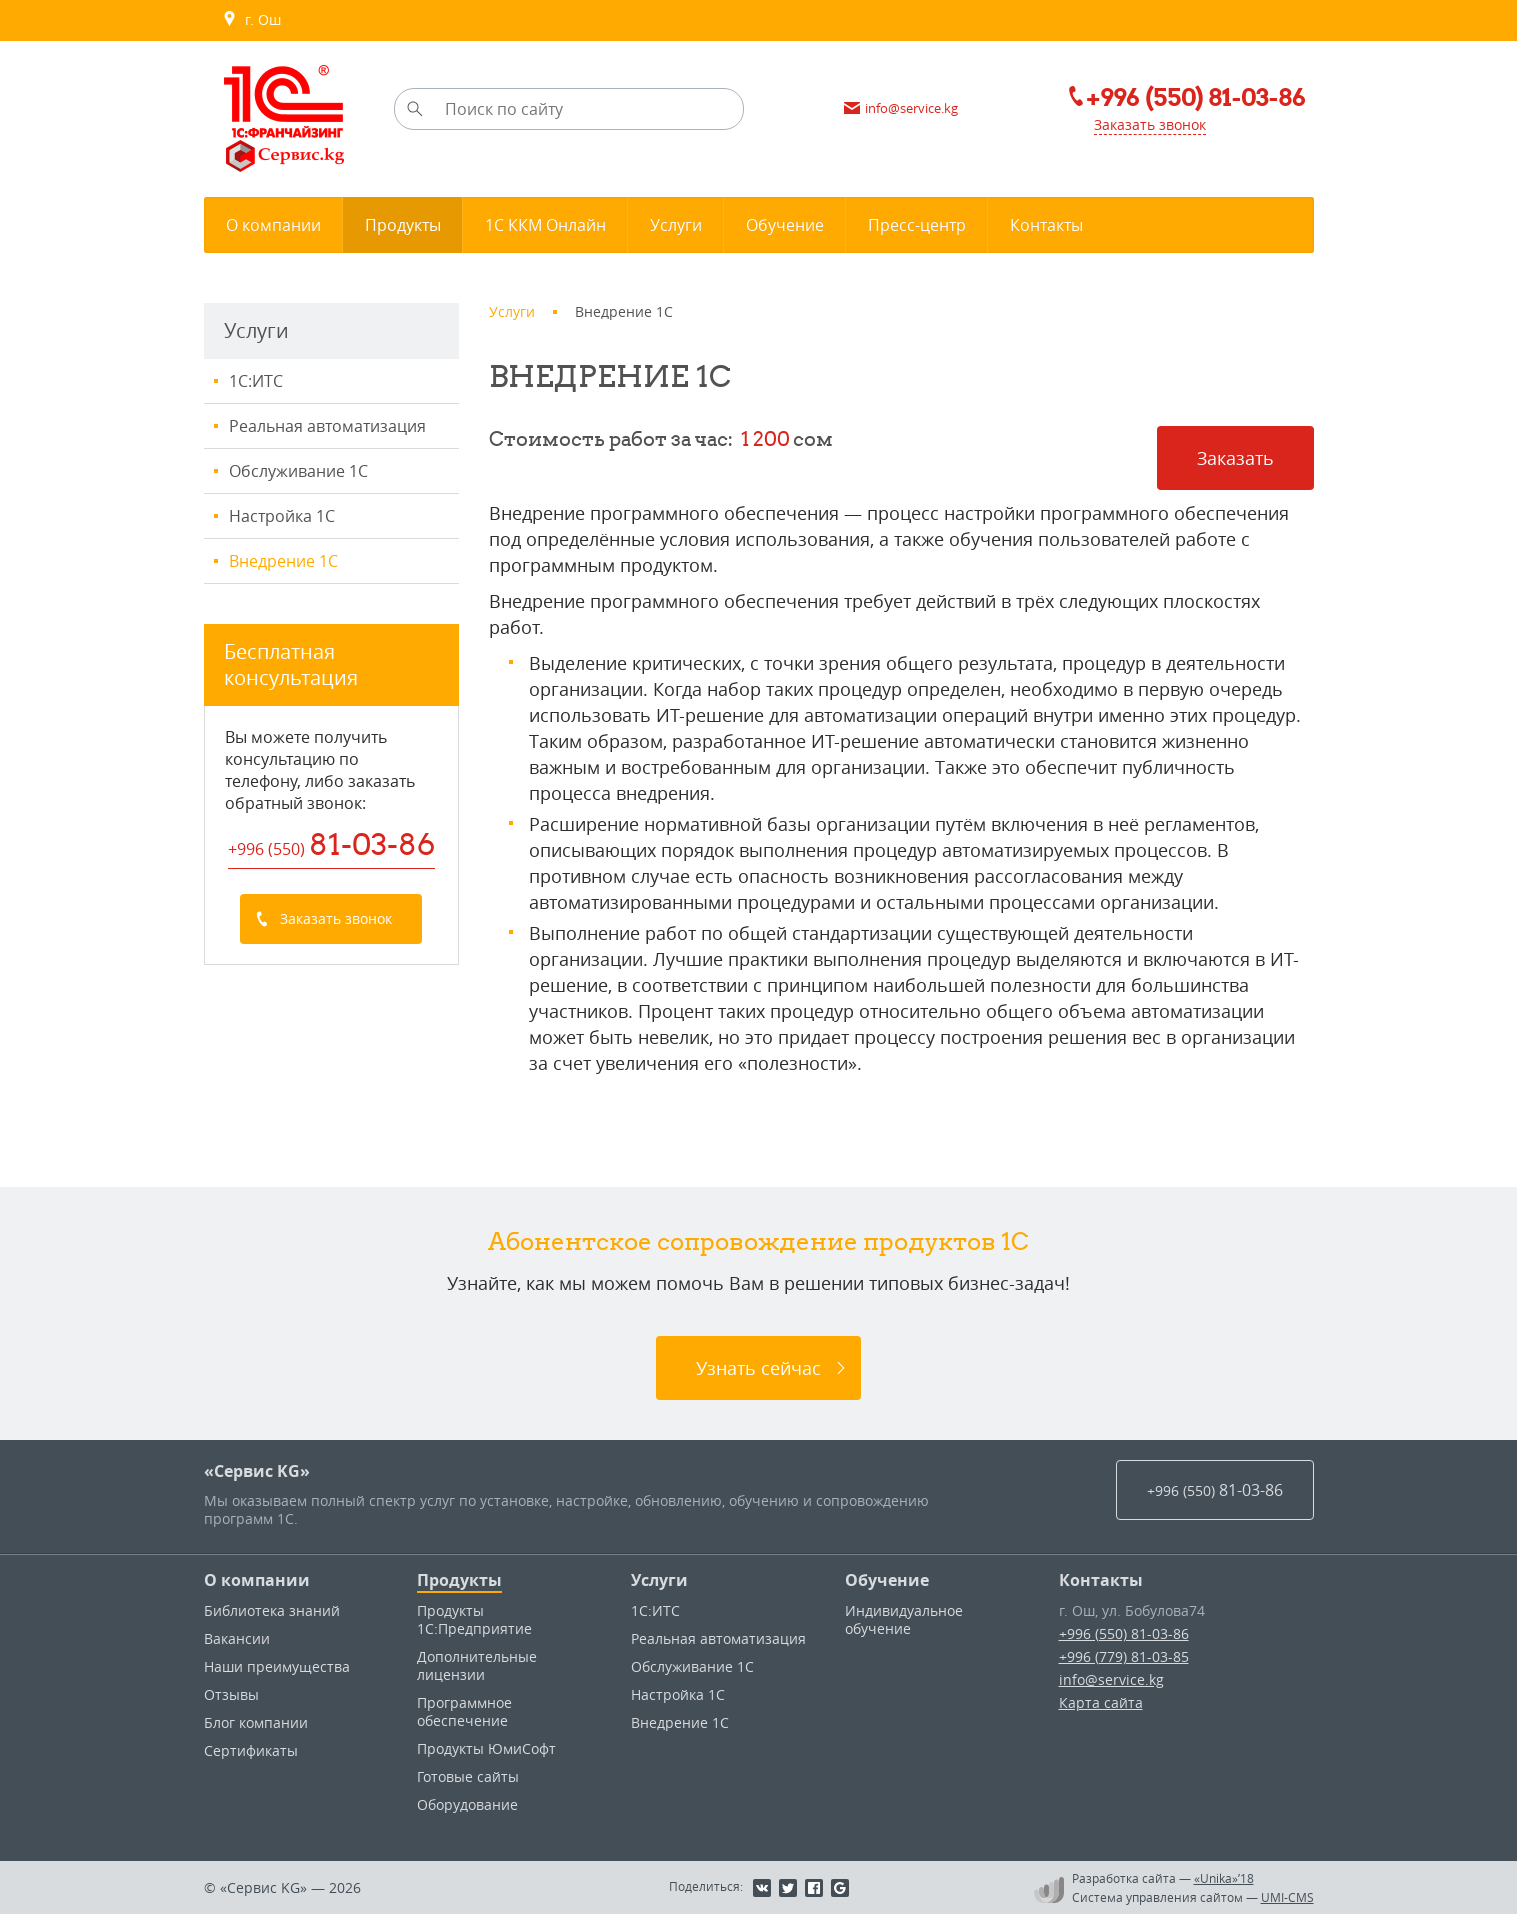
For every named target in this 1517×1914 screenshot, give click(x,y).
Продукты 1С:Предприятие (474, 1619)
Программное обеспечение (464, 1711)
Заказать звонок (1150, 124)
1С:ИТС (256, 381)
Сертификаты (251, 1750)
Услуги (659, 1580)
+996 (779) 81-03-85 (1124, 1656)
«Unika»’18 (1224, 1878)
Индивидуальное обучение (904, 1619)
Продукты (459, 1580)
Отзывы (231, 1694)
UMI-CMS (1287, 1897)
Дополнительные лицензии (477, 1665)
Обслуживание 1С (298, 471)
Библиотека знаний (272, 1610)
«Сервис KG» (257, 1471)
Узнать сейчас (758, 1368)
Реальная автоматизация (327, 426)
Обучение (887, 1580)
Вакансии (237, 1638)
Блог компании (256, 1722)
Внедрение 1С (283, 561)
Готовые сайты (468, 1776)
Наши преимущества (277, 1666)
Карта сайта (1101, 1702)
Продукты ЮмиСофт (486, 1748)
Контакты (1101, 1580)
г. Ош (251, 20)
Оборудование (467, 1804)
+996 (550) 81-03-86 (1124, 1633)
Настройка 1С (282, 516)
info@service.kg (1111, 1679)
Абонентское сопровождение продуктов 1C (758, 1241)
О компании (257, 1580)
